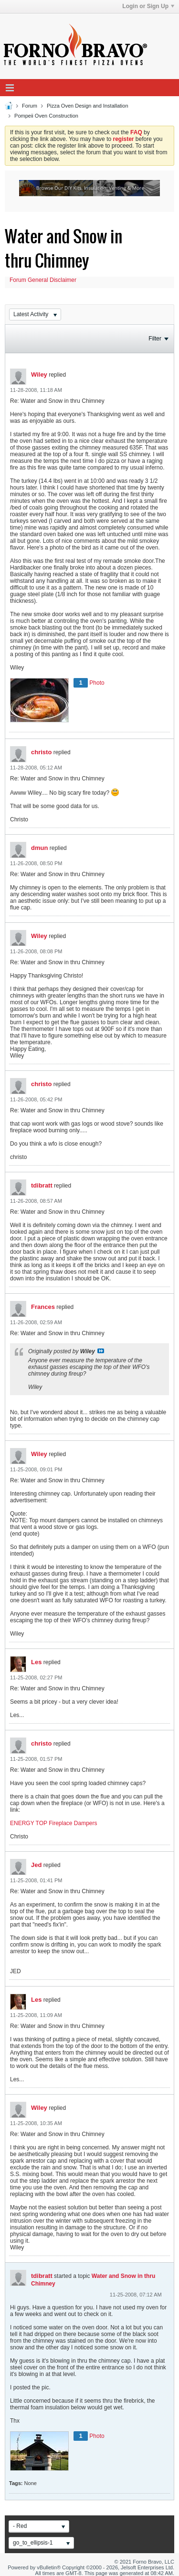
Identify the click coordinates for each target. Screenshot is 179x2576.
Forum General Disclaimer (43, 280)
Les (36, 1662)
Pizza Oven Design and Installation (87, 106)
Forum (29, 106)
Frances (43, 1306)
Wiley (39, 374)
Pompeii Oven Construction (46, 116)
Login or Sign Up (148, 6)
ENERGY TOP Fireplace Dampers (53, 1823)
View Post (100, 1350)
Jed (36, 1864)
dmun (39, 847)
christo (41, 752)
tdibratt (42, 1185)
